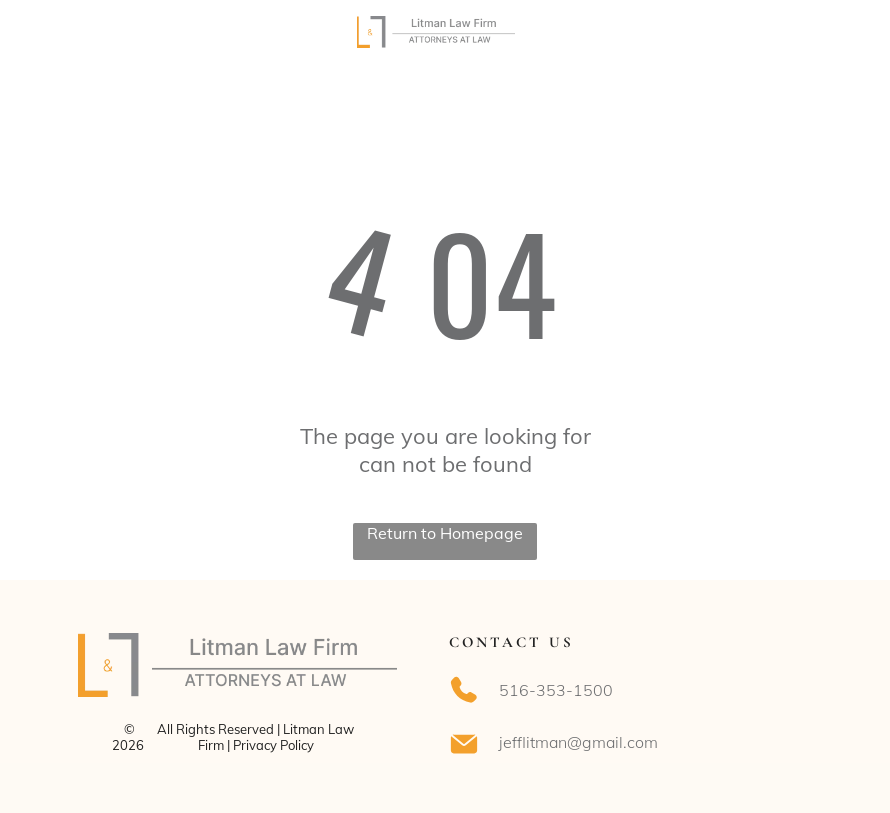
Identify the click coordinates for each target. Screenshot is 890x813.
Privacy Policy (273, 745)
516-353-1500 (556, 690)
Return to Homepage (445, 533)
